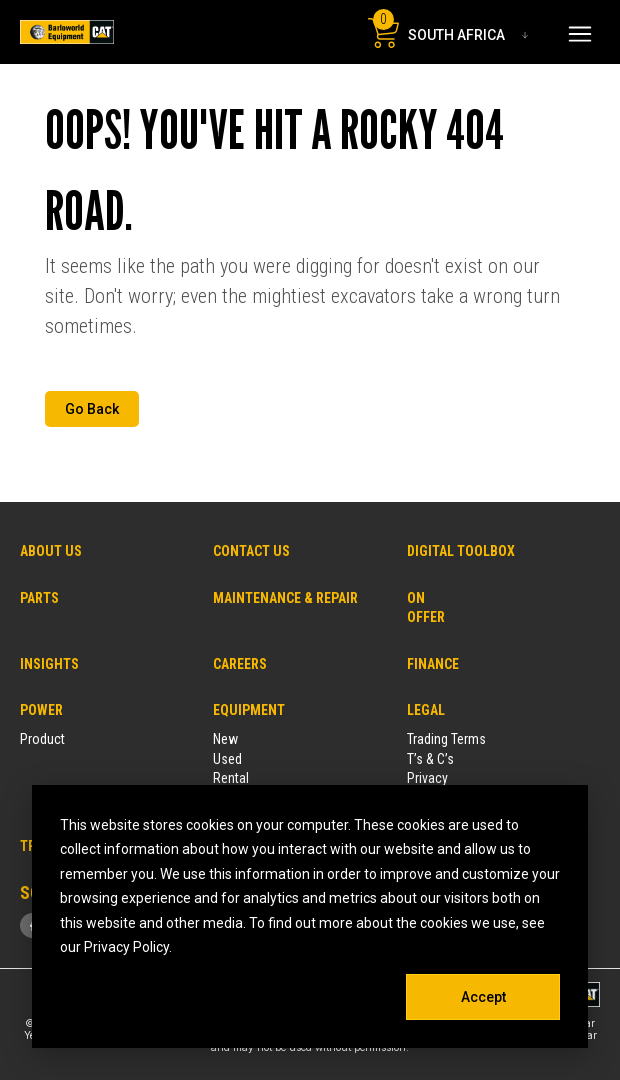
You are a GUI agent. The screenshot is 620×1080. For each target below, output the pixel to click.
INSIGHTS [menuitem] (49, 664)
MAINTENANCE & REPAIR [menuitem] (285, 598)
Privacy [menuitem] (427, 778)
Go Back (92, 409)
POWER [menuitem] (41, 710)
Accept (483, 997)
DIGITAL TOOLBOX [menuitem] (461, 551)
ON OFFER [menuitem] (421, 607)
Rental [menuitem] (231, 778)
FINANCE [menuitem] (433, 664)
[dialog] (310, 916)
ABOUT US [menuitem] (51, 551)
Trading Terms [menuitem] (446, 739)
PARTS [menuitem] (39, 598)
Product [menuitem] (42, 739)
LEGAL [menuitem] (426, 710)
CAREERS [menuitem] (240, 664)
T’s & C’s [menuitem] (430, 759)
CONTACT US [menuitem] (251, 551)
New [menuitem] (225, 739)
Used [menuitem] (227, 759)
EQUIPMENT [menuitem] (249, 710)
